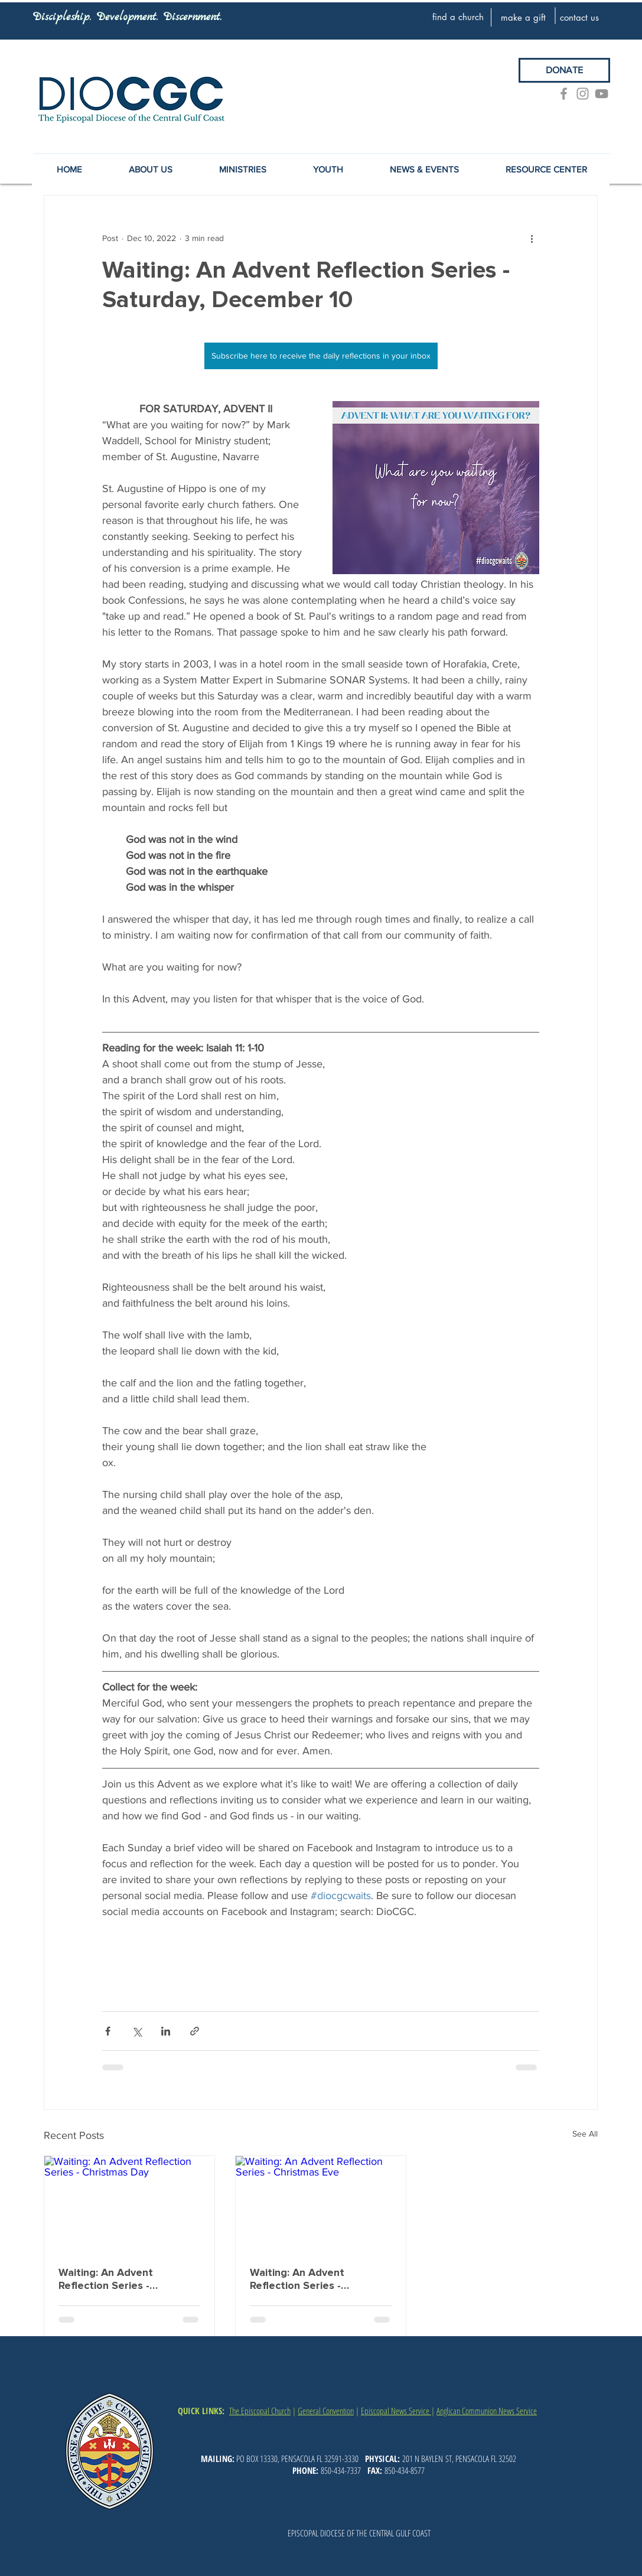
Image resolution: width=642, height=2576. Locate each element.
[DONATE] (564, 70)
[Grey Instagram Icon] (583, 94)
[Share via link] (194, 2031)
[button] (425, 169)
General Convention (326, 2411)
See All (585, 2133)
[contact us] (579, 17)
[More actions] (532, 238)
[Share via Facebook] (107, 2031)
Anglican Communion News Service (486, 2411)
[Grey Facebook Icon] (564, 94)
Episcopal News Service (396, 2411)
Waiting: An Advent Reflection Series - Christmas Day (105, 2279)
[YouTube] (602, 94)
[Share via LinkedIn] (165, 2031)
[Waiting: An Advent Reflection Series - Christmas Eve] (321, 2204)
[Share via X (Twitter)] (136, 2031)
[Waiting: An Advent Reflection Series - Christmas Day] (129, 2204)
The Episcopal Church (260, 2411)
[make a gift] (523, 17)
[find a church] (458, 16)
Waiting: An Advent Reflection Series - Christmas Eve (297, 2279)
